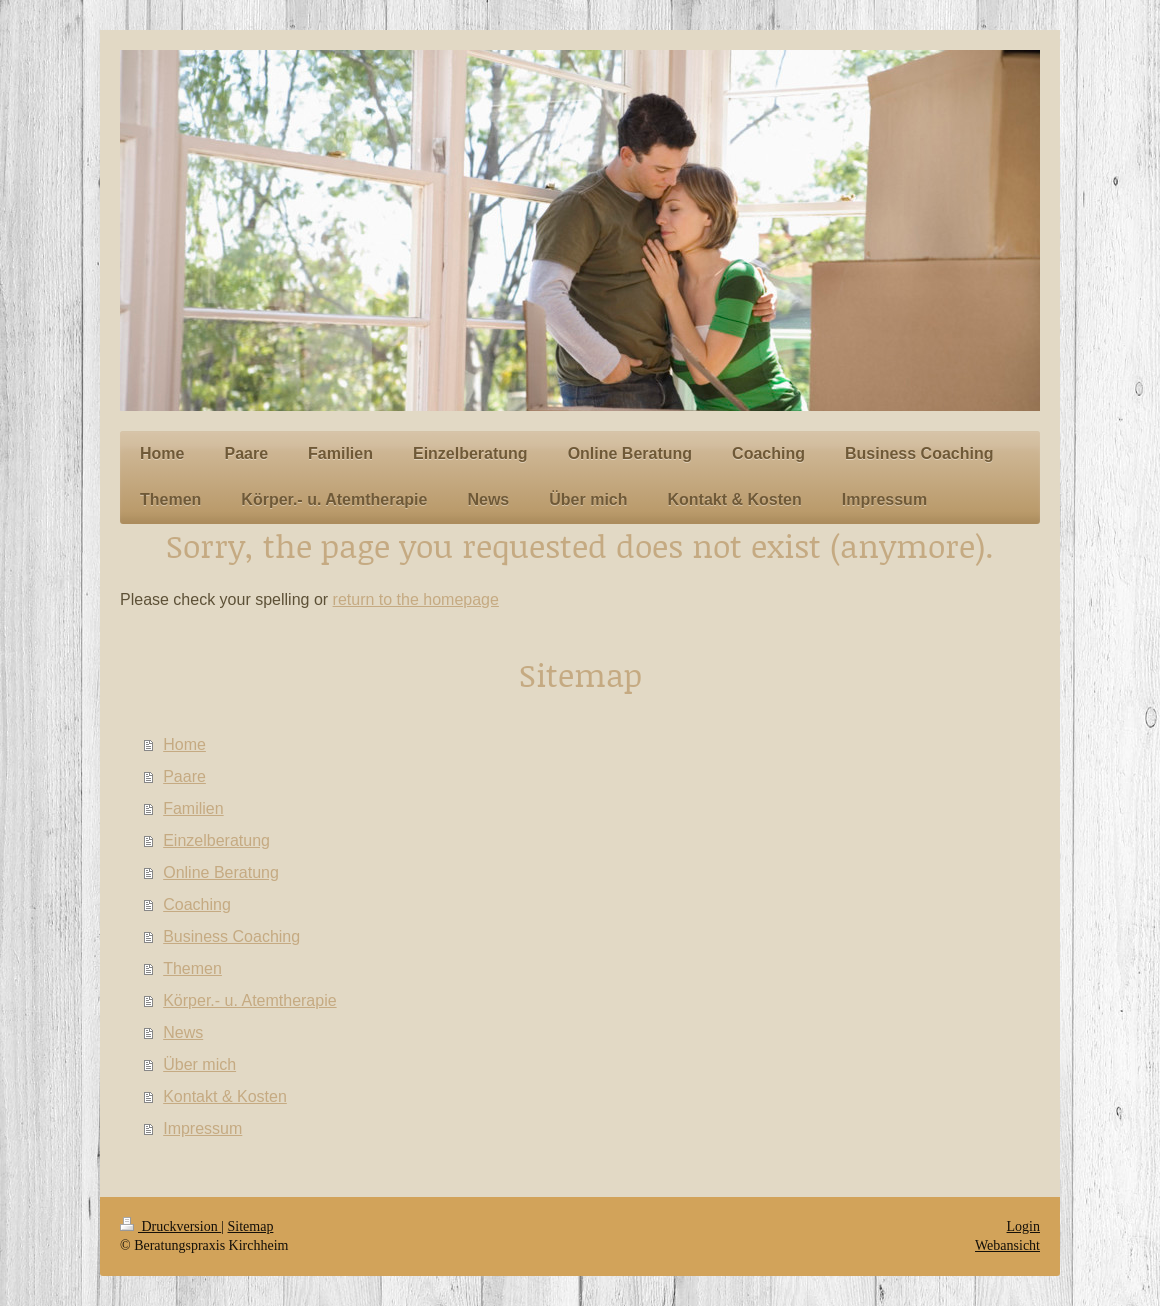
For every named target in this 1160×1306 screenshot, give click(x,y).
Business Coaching (231, 936)
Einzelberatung (216, 840)
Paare (184, 776)
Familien (193, 808)
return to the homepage (416, 599)
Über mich (199, 1064)
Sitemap (251, 1226)
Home (184, 744)
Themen (192, 968)
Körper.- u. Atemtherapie (249, 1000)
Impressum (202, 1128)
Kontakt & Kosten (225, 1096)
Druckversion (170, 1226)
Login (1023, 1226)
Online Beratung (221, 872)
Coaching (197, 904)
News (183, 1032)
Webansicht (1007, 1245)
